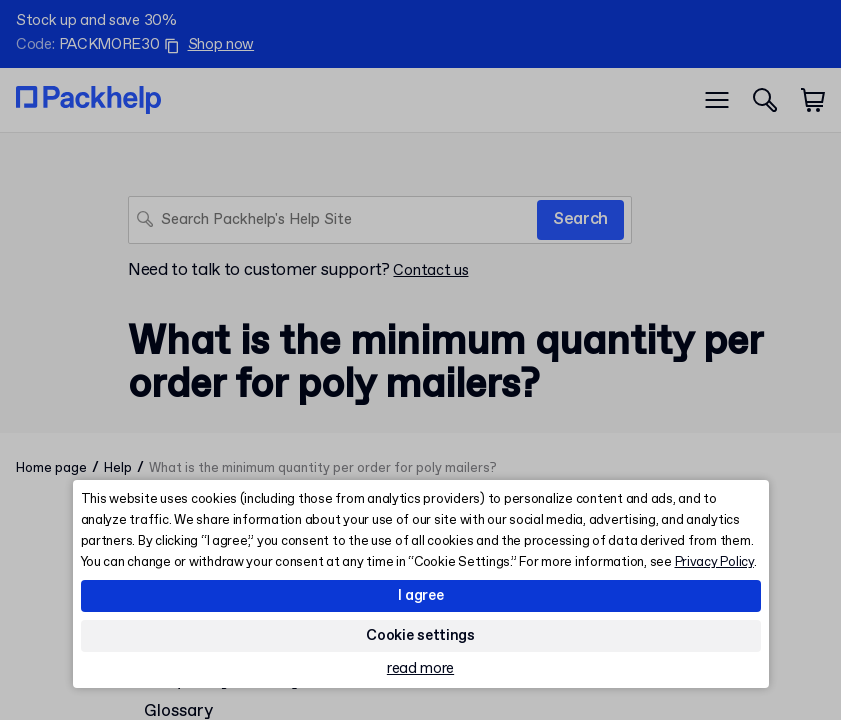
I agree (421, 596)
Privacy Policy (714, 562)
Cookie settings (420, 636)
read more (420, 669)
